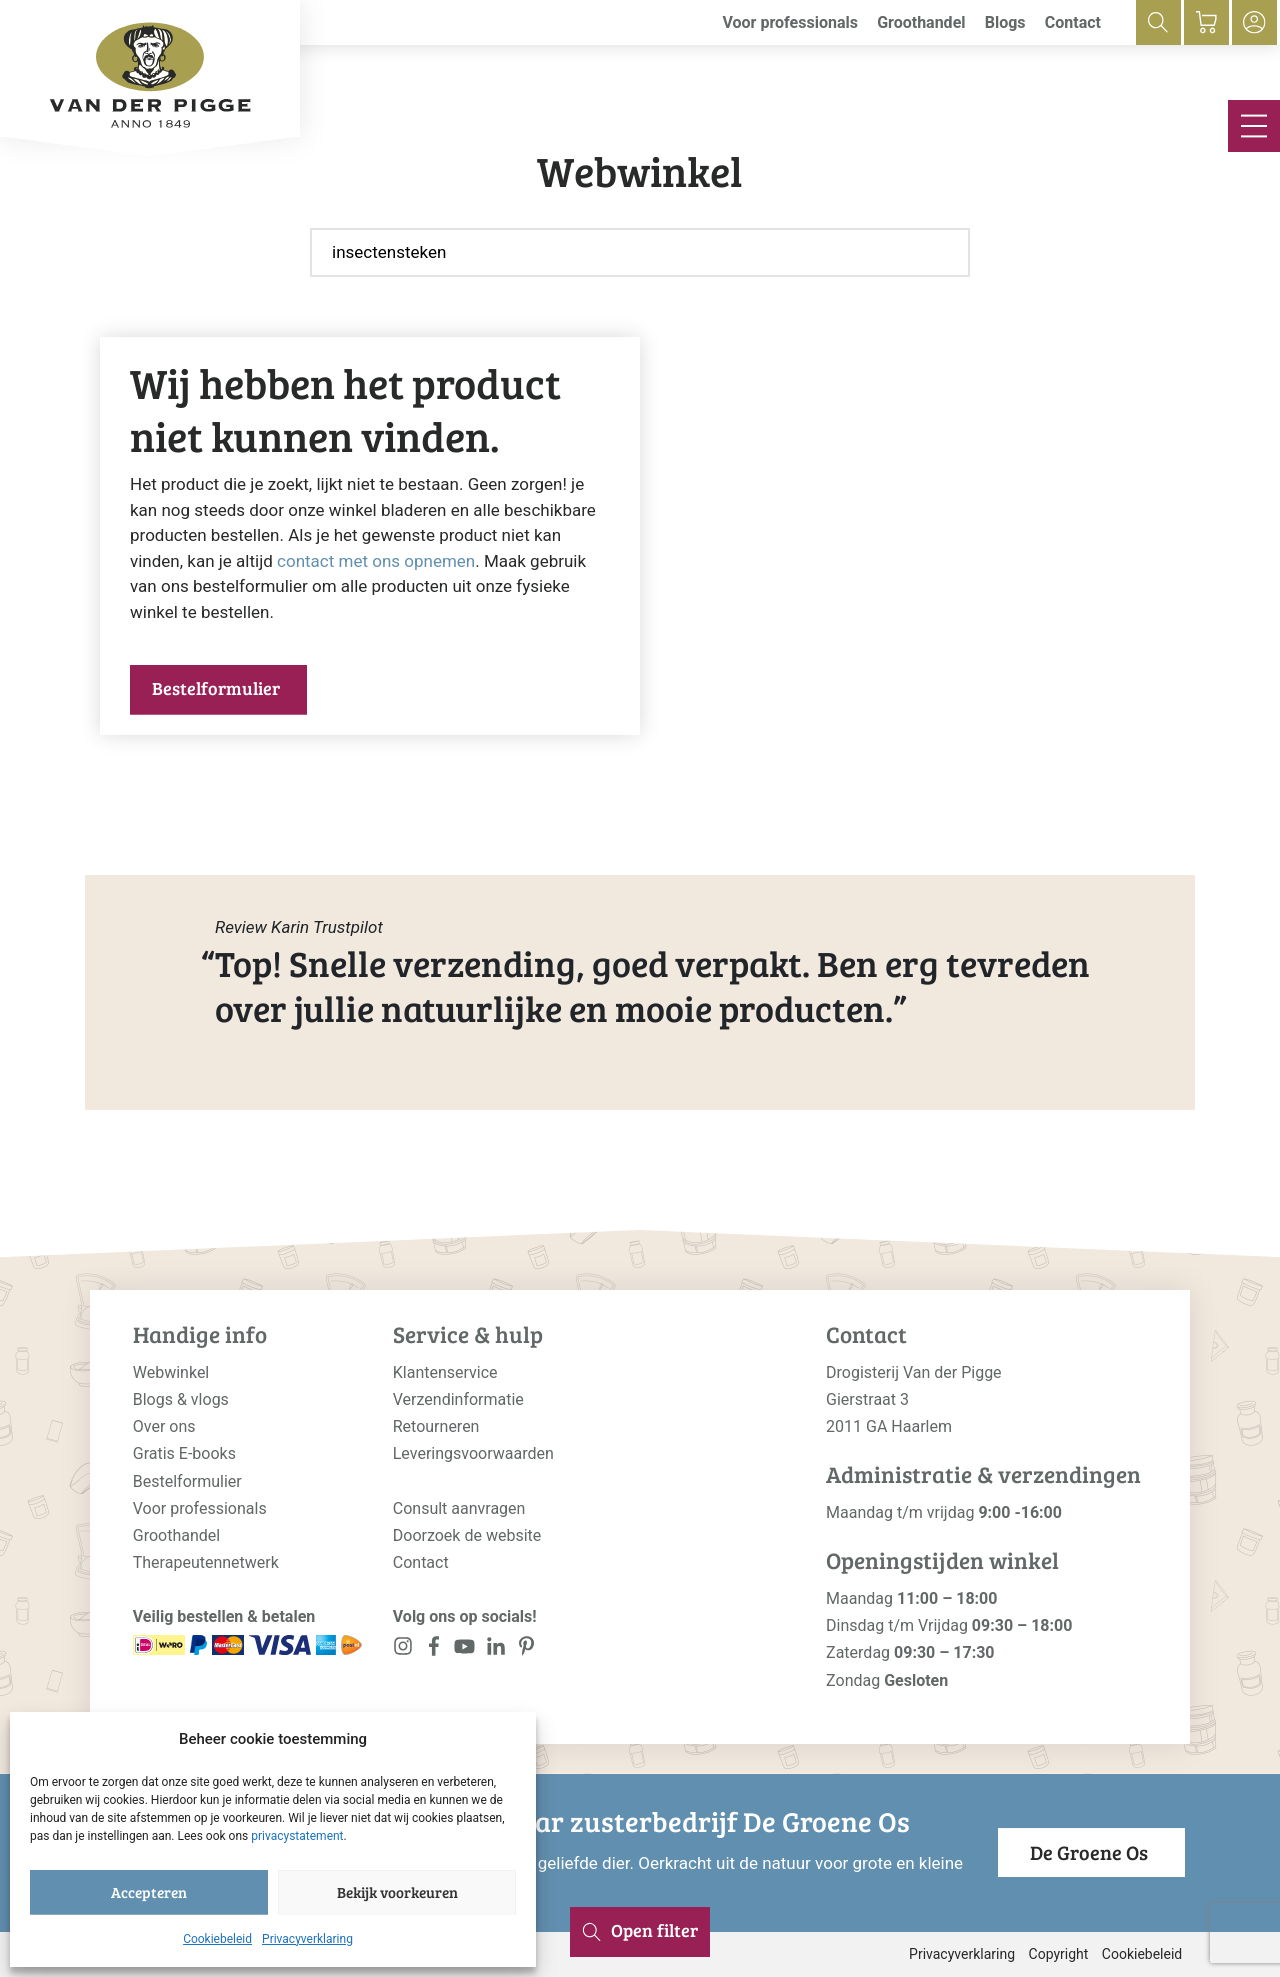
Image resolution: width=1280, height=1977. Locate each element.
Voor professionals (790, 22)
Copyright (1059, 1954)
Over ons (164, 1426)
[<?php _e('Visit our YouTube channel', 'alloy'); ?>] (464, 1650)
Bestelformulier (216, 688)
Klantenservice (445, 1372)
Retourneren (436, 1426)
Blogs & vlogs (181, 1399)
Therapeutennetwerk (206, 1562)
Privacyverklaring (307, 1939)
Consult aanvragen (459, 1508)
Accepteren (149, 1892)
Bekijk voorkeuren (397, 1892)
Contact (1073, 22)
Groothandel (921, 22)
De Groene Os (1089, 1852)
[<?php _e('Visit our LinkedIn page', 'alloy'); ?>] (495, 1650)
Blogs (1005, 22)
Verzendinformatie (458, 1399)
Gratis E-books (184, 1453)
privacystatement (297, 1836)
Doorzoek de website (467, 1535)
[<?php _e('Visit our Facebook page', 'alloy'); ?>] (434, 1650)
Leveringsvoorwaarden (473, 1453)
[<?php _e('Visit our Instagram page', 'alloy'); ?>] (403, 1650)
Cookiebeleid (217, 1939)
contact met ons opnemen (376, 561)
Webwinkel (171, 1372)
